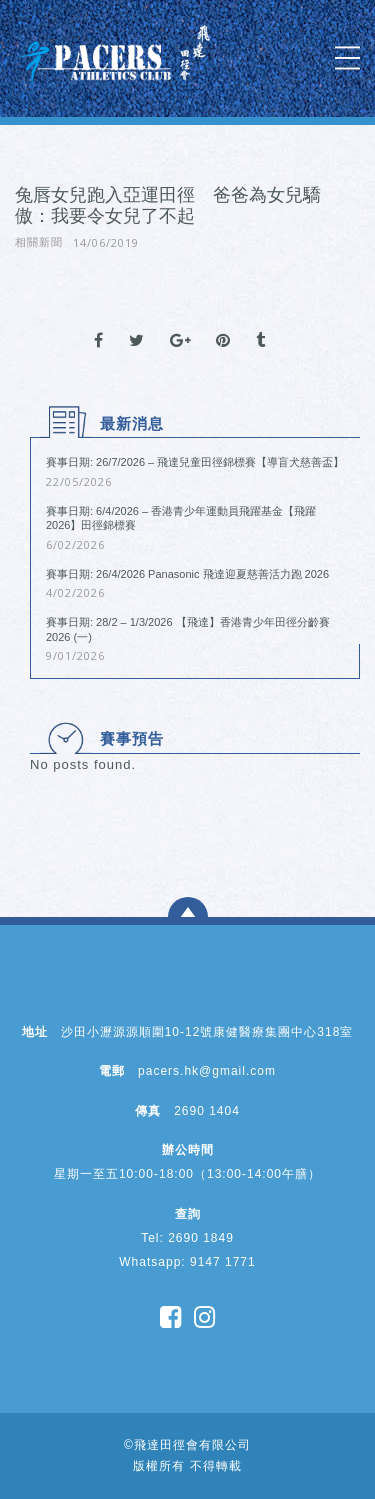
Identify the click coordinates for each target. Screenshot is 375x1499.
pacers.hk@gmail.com (207, 1071)
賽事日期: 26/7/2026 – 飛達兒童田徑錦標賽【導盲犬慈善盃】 (195, 462)
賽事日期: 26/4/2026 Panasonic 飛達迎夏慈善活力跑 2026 (187, 574)
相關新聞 (39, 242)
